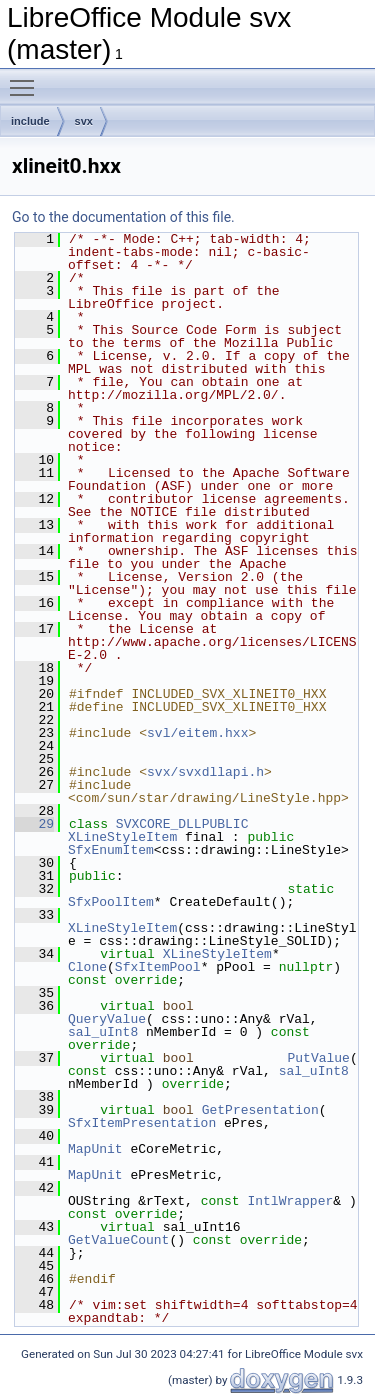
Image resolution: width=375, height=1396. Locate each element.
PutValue (318, 1058)
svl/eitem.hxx (197, 733)
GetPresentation (260, 1110)
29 (34, 824)
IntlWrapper (290, 1201)
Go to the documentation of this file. (123, 217)
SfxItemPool (158, 967)
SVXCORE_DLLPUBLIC (182, 824)
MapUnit (95, 1149)
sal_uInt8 (103, 1032)
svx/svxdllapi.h (205, 772)
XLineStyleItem (122, 837)
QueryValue (107, 1019)
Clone (87, 967)
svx (84, 121)
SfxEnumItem (111, 850)
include (30, 121)
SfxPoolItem (111, 902)
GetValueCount (118, 1240)
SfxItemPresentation (142, 1123)
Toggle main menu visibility (27, 79)
